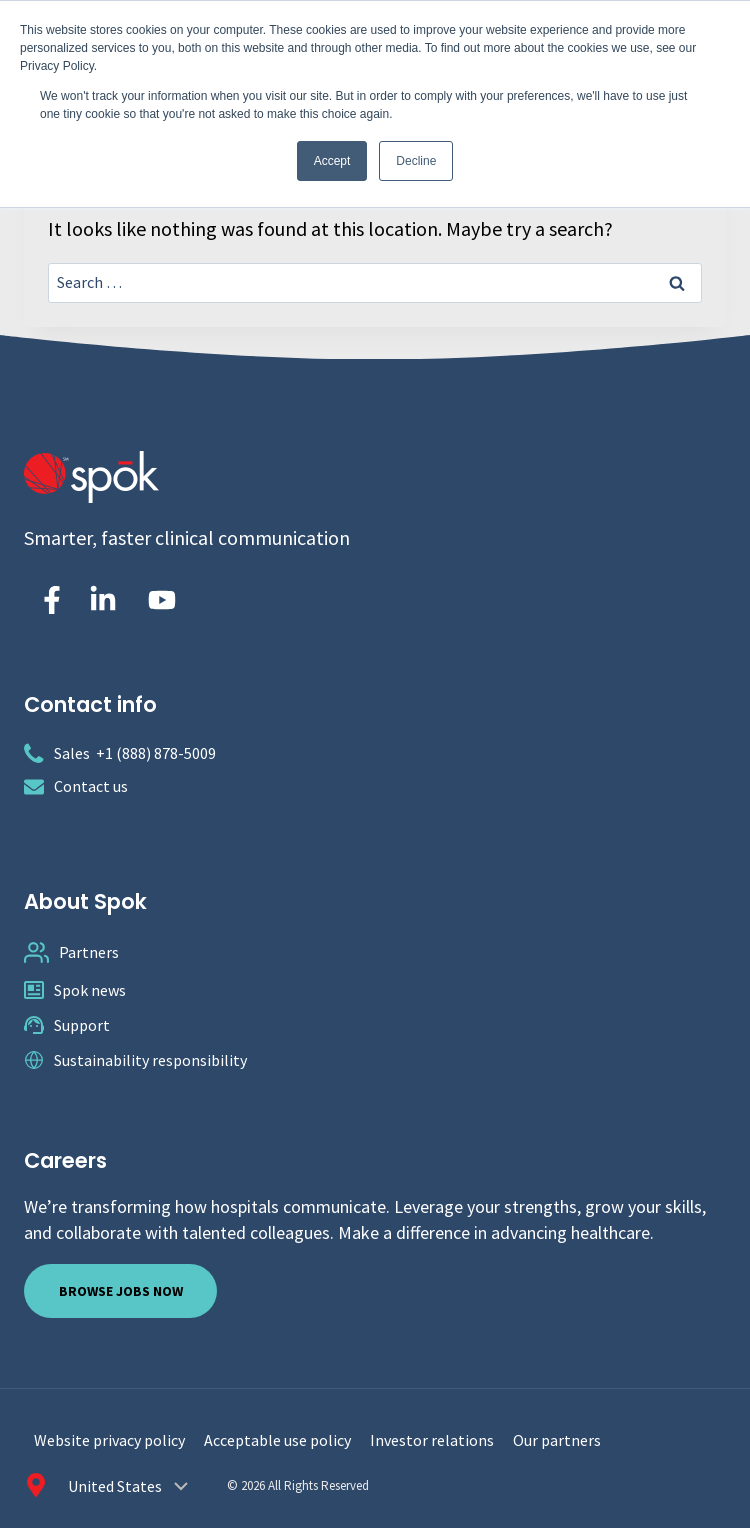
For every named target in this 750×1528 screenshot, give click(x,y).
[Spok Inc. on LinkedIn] (103, 600)
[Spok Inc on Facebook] (48, 600)
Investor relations (432, 1440)
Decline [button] (416, 161)
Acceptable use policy (277, 1440)
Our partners (557, 1440)
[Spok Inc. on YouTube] (162, 600)
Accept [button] (332, 161)
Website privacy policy (109, 1440)
